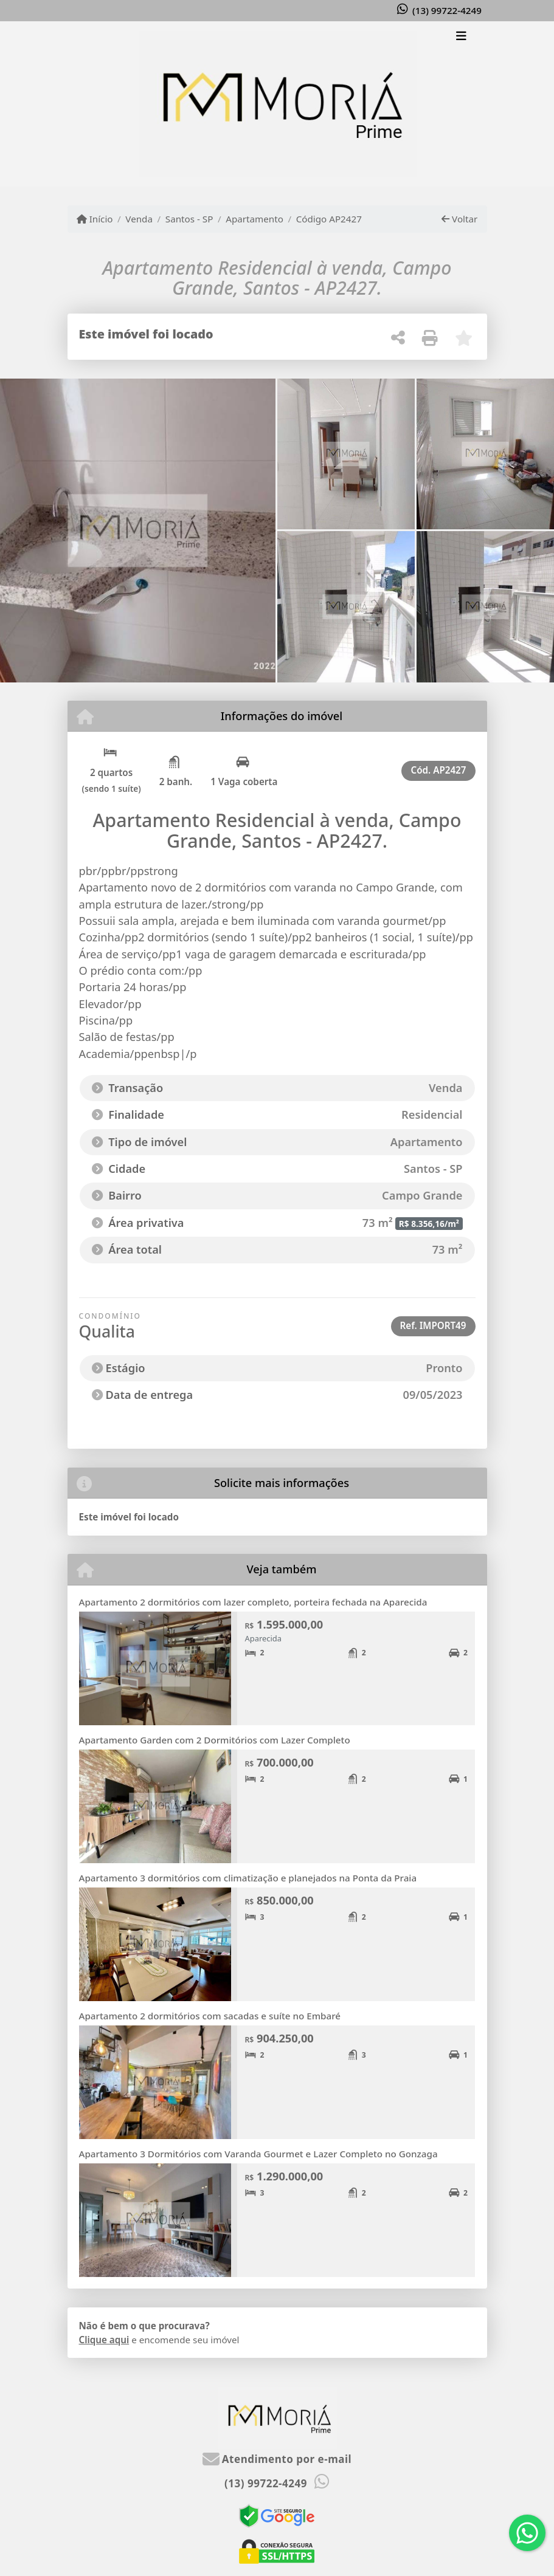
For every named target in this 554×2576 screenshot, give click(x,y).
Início (95, 219)
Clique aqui (104, 2340)
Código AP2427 (329, 219)
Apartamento (254, 219)
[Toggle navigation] (461, 37)
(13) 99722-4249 (447, 10)
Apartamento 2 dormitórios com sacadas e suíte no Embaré (210, 2016)
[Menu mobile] (277, 104)
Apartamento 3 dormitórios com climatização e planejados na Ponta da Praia (248, 1878)
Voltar (459, 219)
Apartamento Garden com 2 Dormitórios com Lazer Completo (214, 1740)
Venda (139, 219)
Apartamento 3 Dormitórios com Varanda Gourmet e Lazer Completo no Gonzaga (258, 2154)
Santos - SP (189, 219)
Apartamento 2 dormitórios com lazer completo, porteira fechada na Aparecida (253, 1602)
